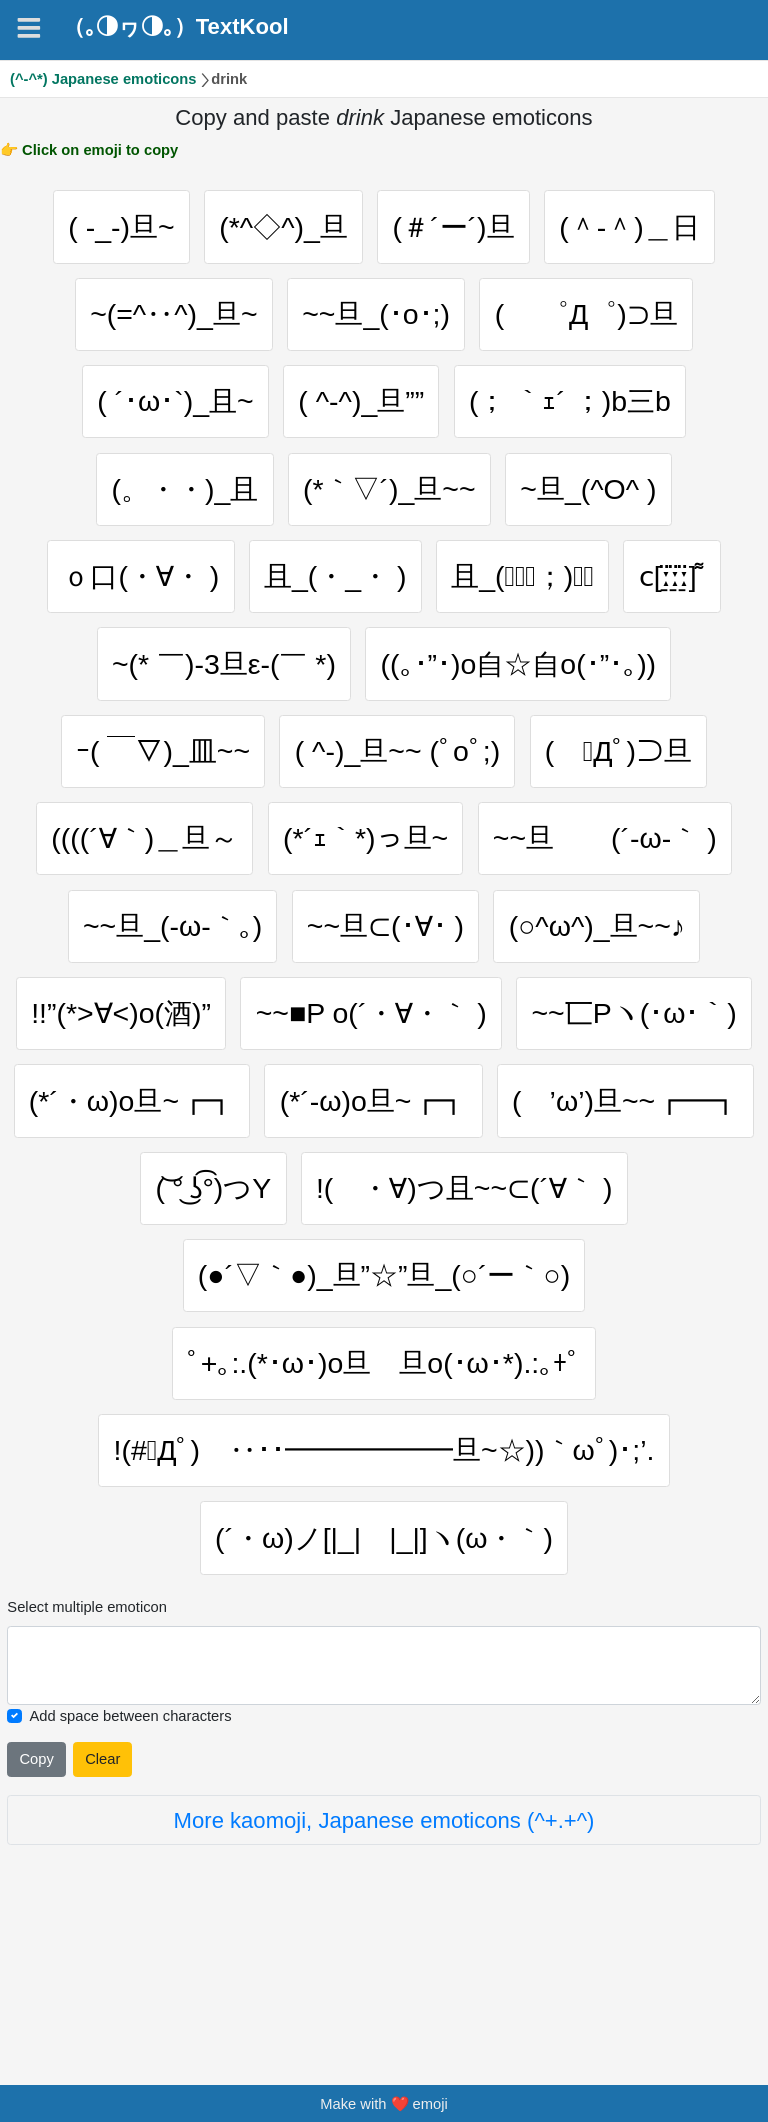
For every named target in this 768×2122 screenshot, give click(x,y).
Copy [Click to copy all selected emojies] (36, 1896)
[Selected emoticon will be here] (383, 1802)
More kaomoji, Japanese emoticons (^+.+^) (384, 1957)
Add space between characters (130, 1853)
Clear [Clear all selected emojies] (102, 1896)
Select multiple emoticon (87, 1744)
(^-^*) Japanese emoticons (103, 79)
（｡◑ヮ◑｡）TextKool (176, 27)
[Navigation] (29, 28)
